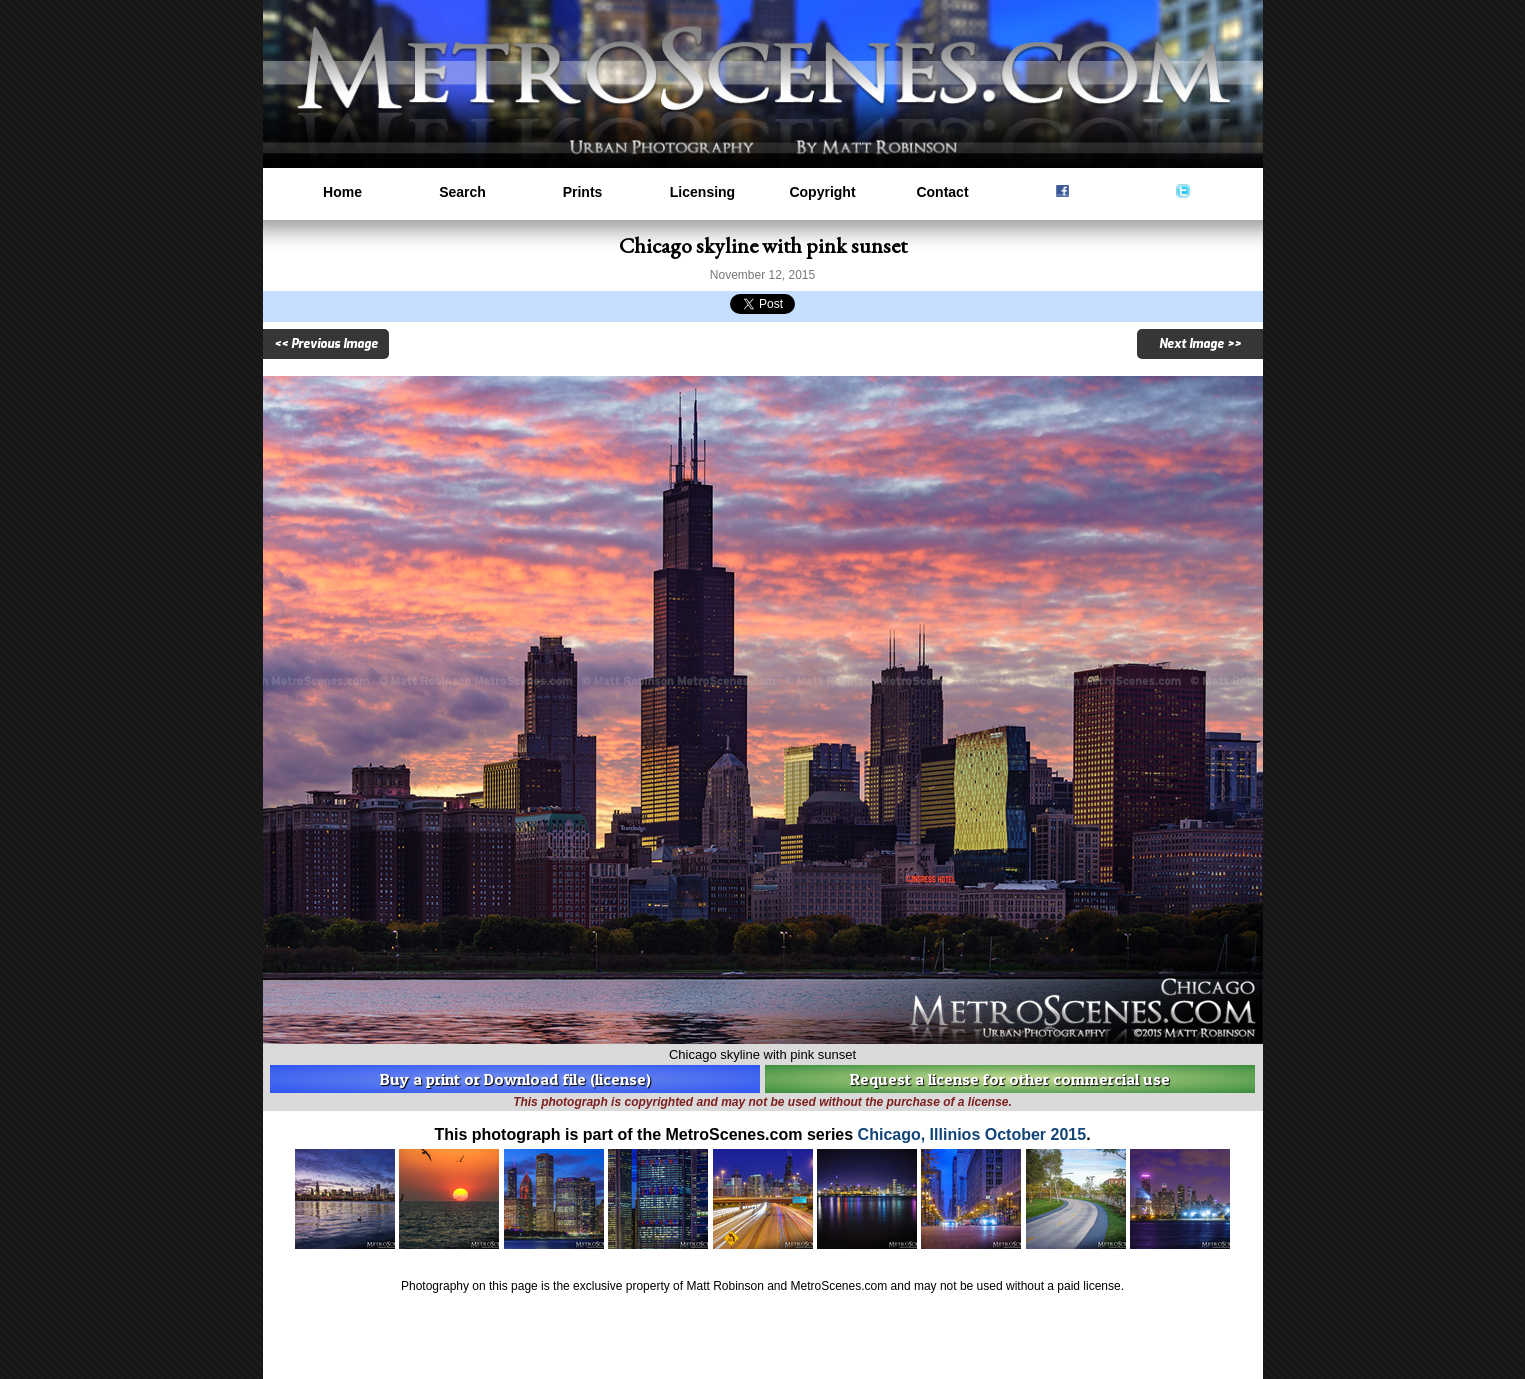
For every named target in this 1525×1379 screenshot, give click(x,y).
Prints (583, 192)
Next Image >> (1200, 344)
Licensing (702, 192)
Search (462, 192)
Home (342, 192)
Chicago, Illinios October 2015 (972, 1134)
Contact (942, 192)
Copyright (822, 192)
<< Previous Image (326, 344)
